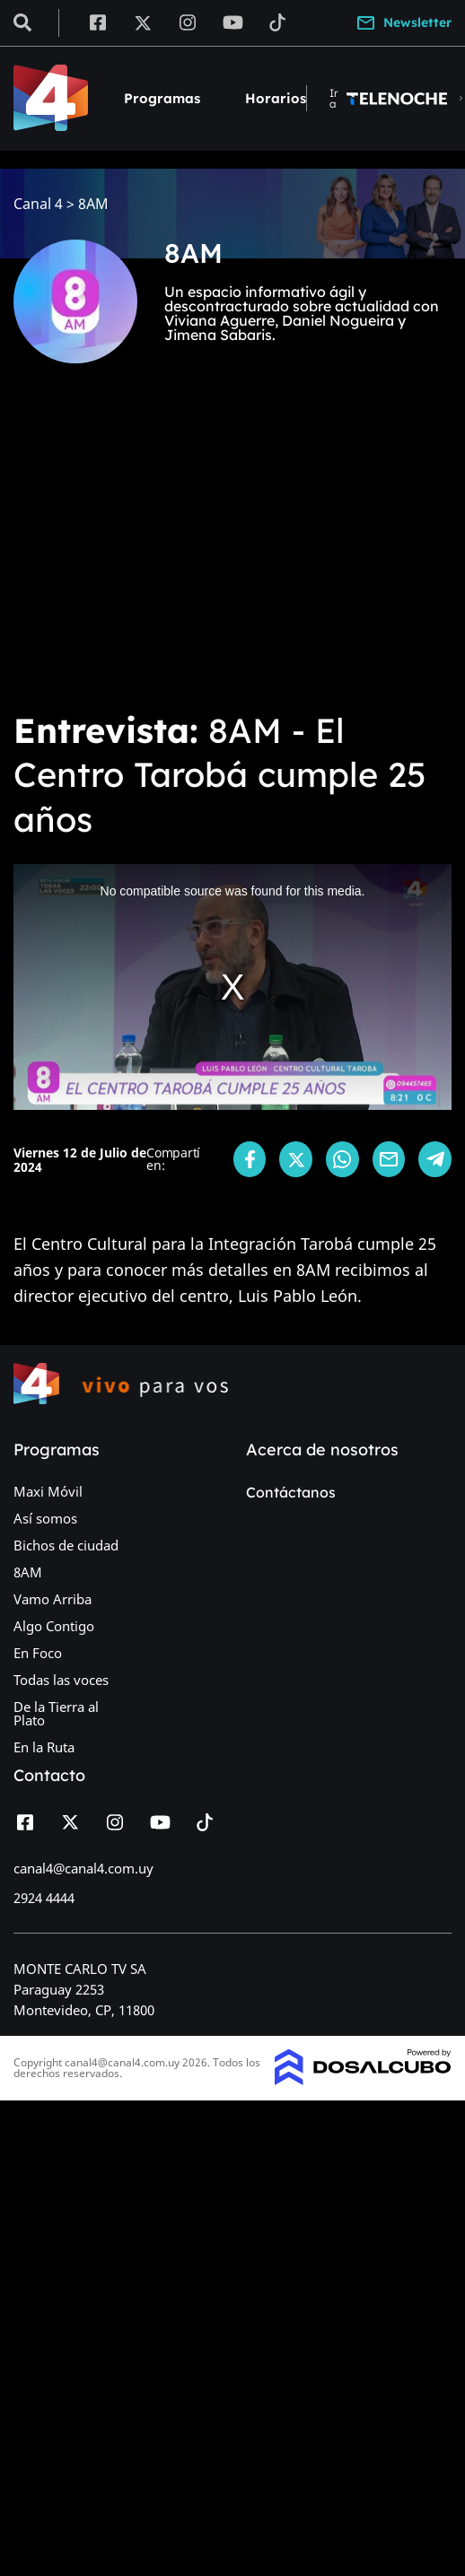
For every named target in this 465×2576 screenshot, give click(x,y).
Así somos (45, 1518)
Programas (162, 98)
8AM (27, 1572)
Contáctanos (291, 1492)
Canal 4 (38, 204)
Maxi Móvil (48, 1491)
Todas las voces (61, 1680)
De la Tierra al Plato (56, 1713)
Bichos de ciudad (65, 1545)
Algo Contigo (53, 1626)
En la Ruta (44, 1747)
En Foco (37, 1653)
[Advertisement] (168, 549)
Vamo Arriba (52, 1599)
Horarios (275, 98)
